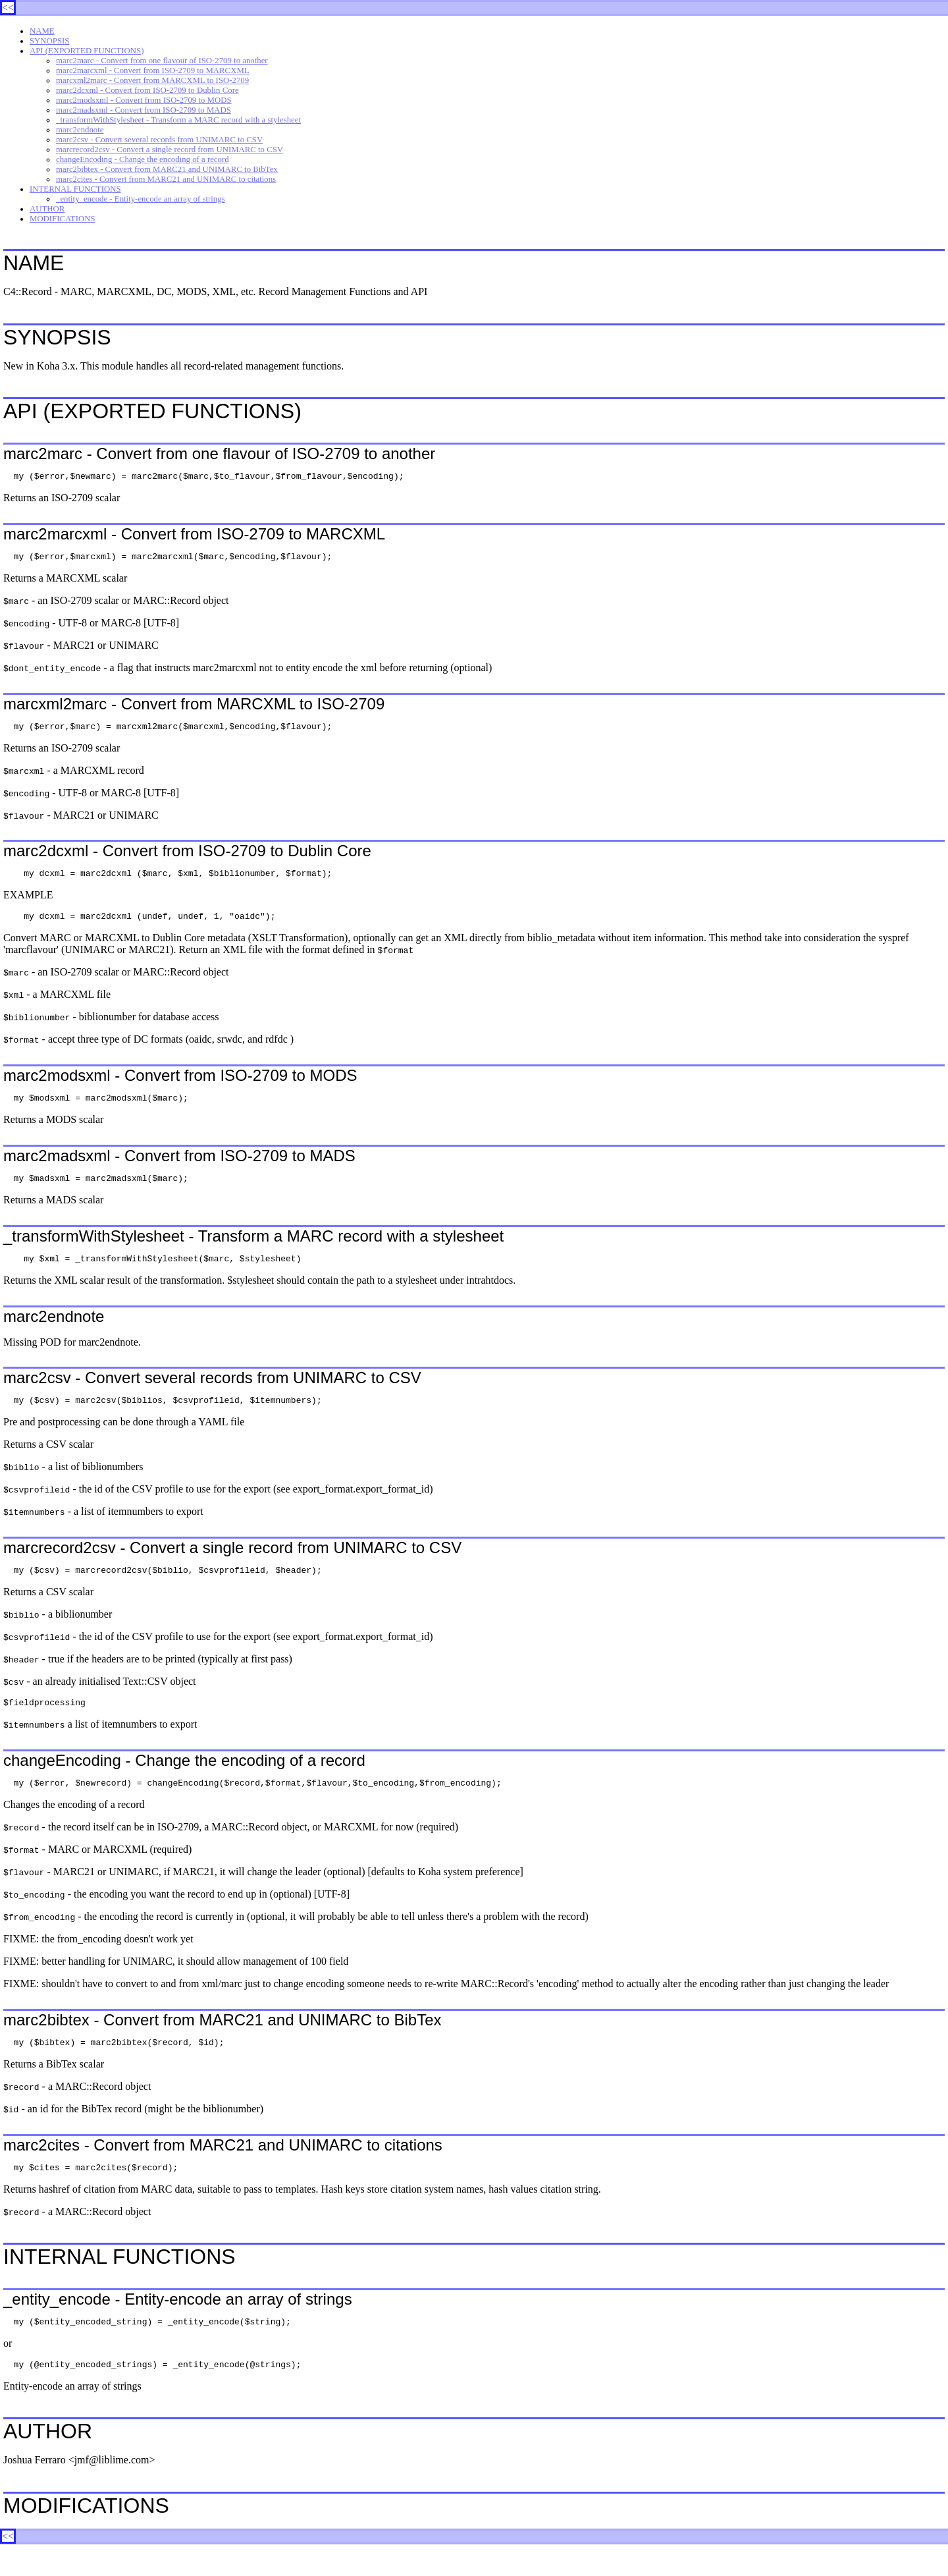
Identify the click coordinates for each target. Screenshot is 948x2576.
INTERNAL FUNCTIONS (75, 189)
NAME (42, 31)
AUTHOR (47, 208)
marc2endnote (79, 129)
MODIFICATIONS (62, 218)
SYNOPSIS (49, 40)
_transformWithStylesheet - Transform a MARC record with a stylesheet (178, 119)
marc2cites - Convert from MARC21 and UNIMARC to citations (166, 179)
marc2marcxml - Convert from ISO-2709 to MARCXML (153, 70)
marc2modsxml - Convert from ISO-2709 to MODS (144, 100)
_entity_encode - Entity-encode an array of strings (140, 199)
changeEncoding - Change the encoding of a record (142, 159)
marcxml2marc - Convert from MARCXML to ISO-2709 (152, 80)
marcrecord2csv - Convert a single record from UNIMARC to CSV (169, 149)
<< (8, 7)
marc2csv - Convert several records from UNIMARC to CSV (159, 139)
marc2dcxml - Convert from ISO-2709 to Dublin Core (147, 90)
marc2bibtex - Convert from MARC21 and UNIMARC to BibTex (167, 169)
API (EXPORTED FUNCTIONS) (87, 50)
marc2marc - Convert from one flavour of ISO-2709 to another (162, 60)
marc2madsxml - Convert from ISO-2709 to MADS (143, 110)
